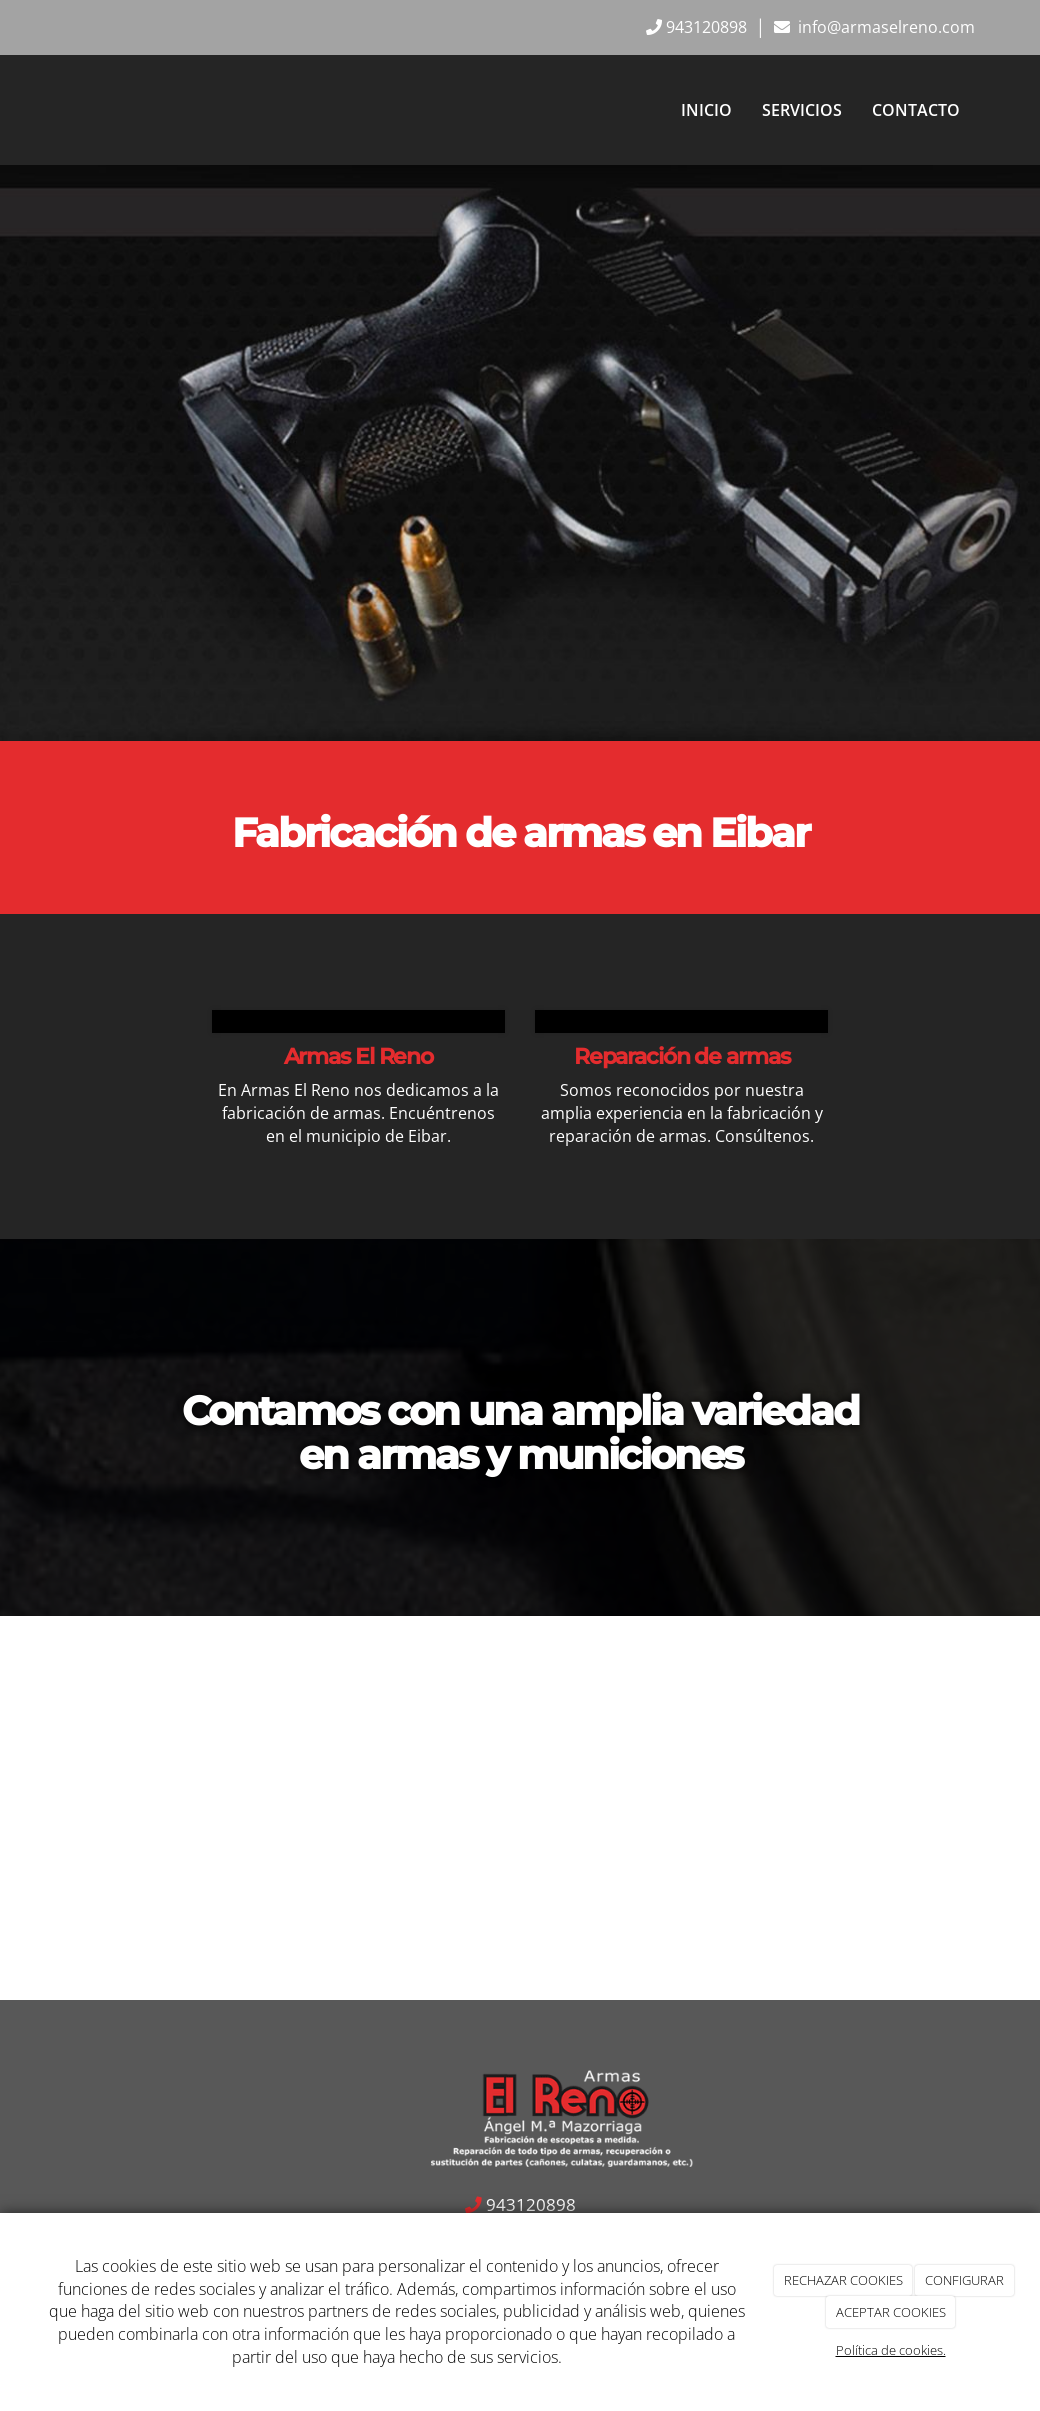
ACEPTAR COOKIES (891, 2312)
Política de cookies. (891, 2350)
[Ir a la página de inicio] (45, 110)
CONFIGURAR (964, 2280)
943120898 (706, 27)
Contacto (916, 110)
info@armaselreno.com (884, 27)
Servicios (802, 110)
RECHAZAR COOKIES (843, 2280)
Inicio (706, 110)
